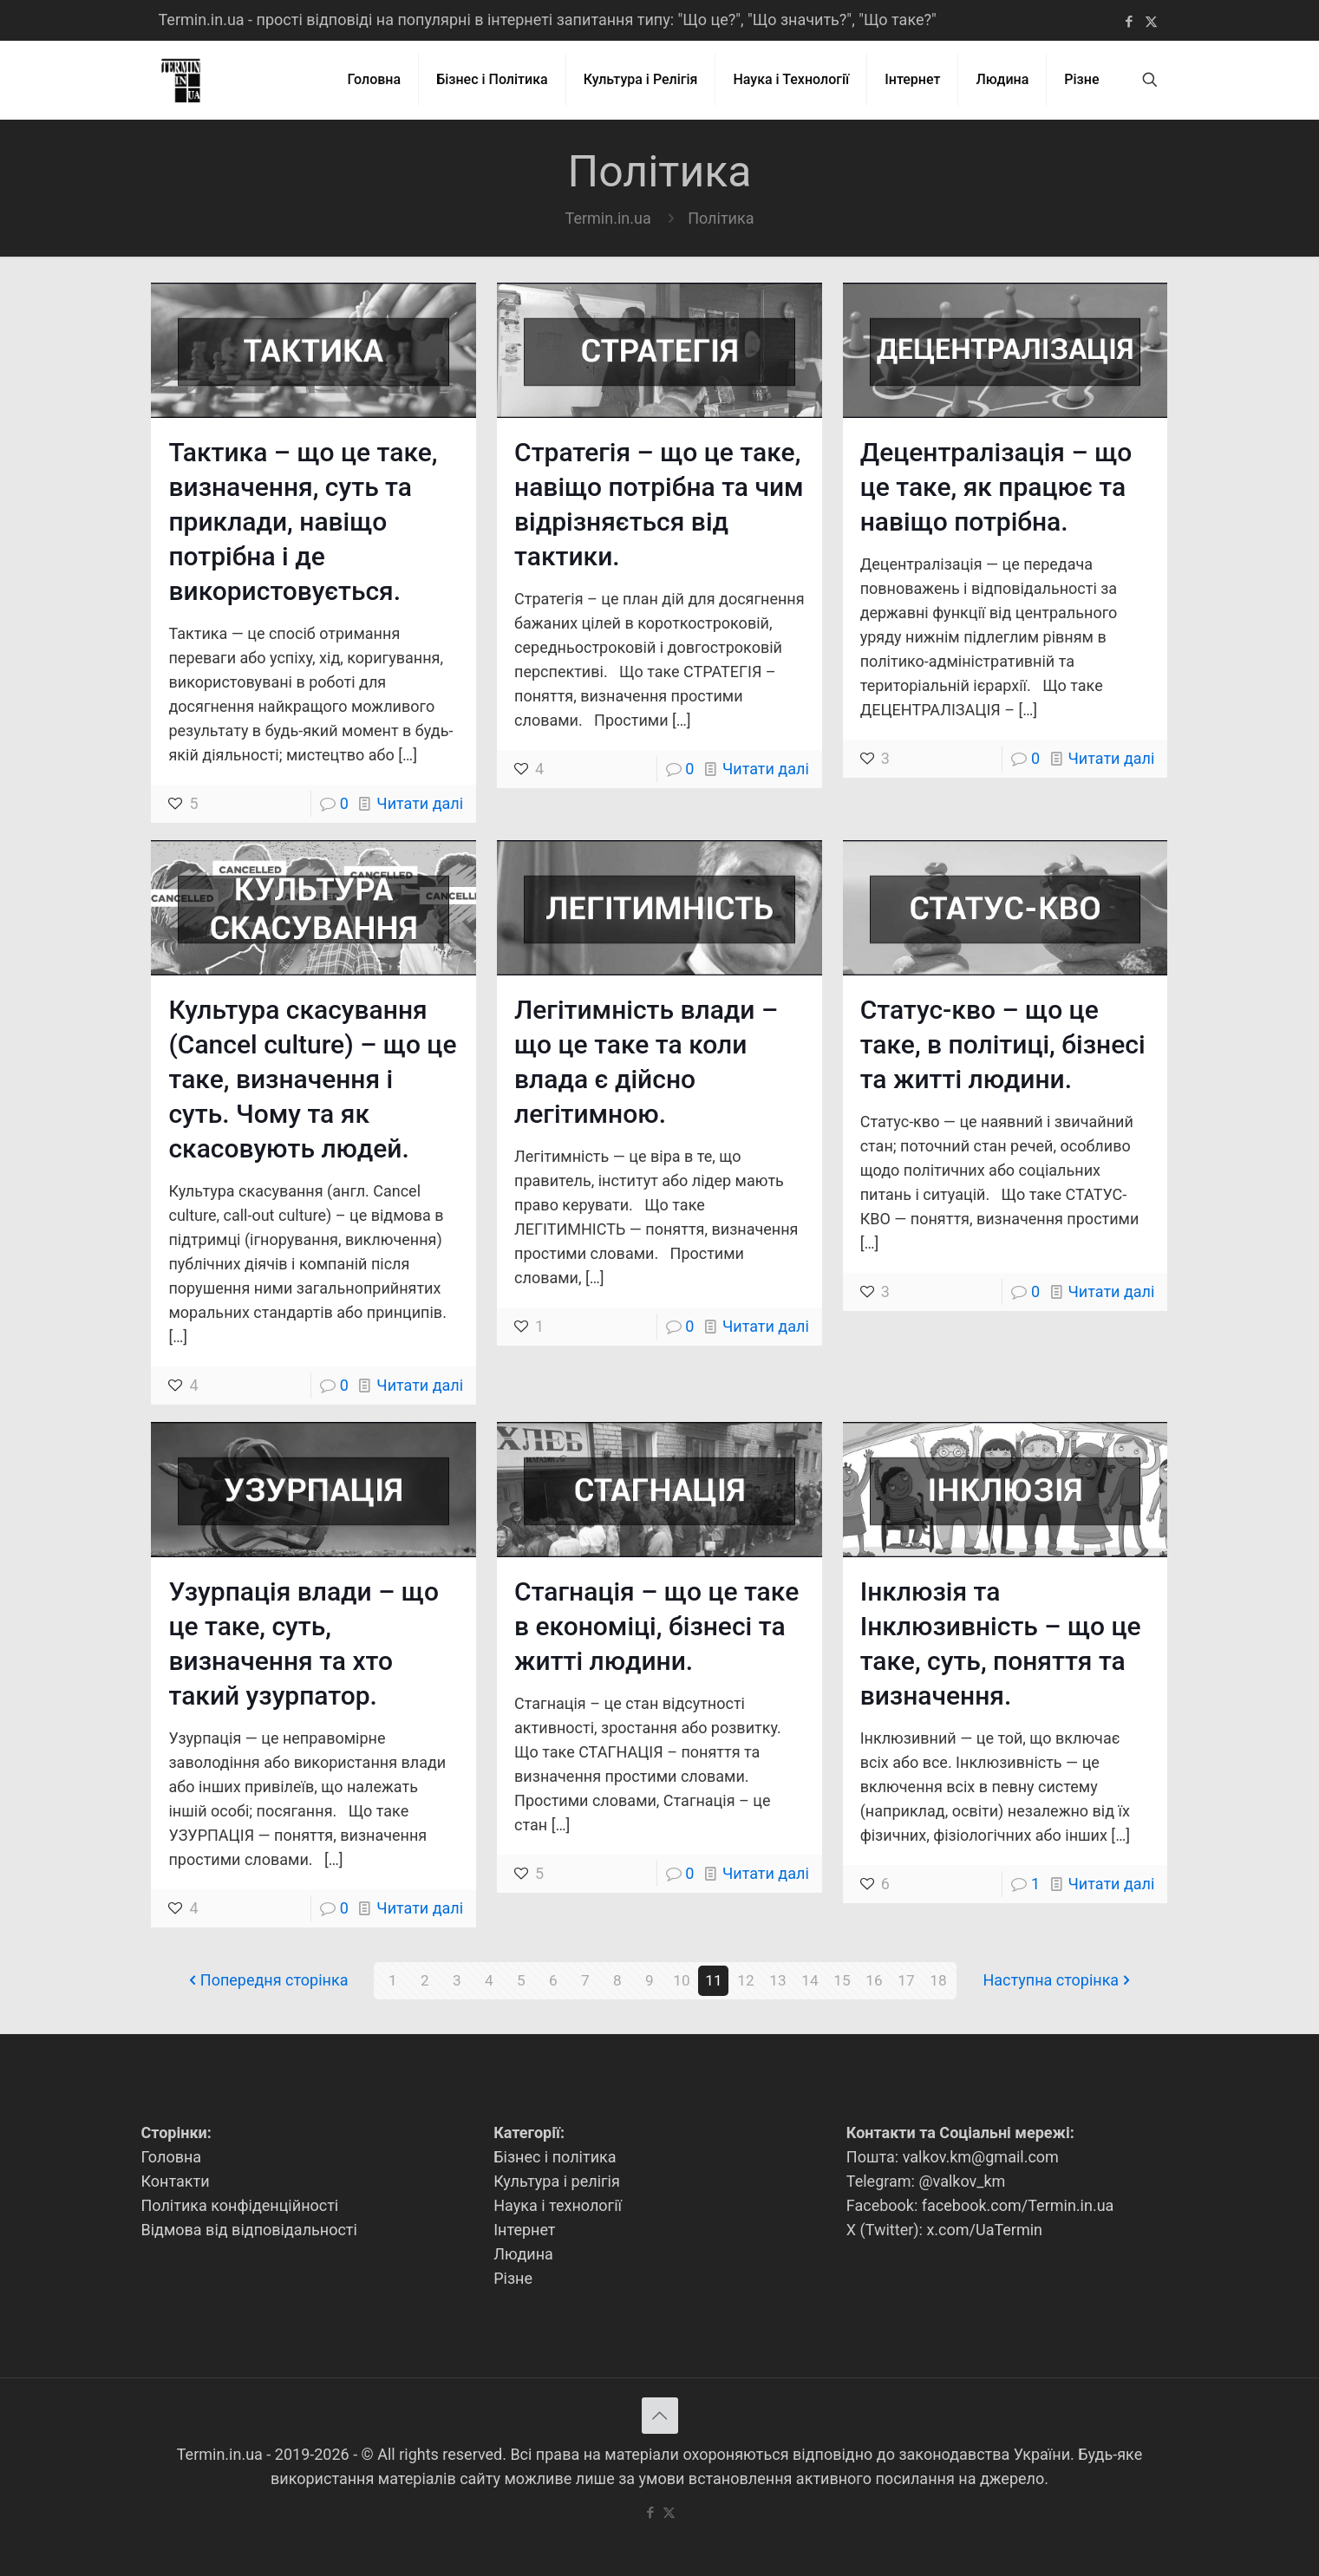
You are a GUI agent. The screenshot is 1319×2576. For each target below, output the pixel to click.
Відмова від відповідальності (249, 2230)
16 (874, 1981)
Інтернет (524, 2230)
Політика (721, 218)
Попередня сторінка (267, 1981)
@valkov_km (961, 2181)
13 (778, 1981)
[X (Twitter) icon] (1151, 21)
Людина (523, 2254)
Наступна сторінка (1058, 1981)
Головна (171, 2157)
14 (810, 1981)
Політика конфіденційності (240, 2205)
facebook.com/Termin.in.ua (1018, 2205)
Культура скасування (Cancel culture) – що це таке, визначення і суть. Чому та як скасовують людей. (312, 1079)
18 (938, 1981)
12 (745, 1981)
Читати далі (419, 803)
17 (906, 1981)
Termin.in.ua (608, 218)
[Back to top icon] (660, 2415)
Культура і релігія (556, 2181)
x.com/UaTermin (984, 2230)
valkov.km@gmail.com (981, 2157)
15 (842, 1981)
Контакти (175, 2181)
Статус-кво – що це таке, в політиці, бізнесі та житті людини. (1003, 1044)
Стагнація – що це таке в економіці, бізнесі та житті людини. (656, 1626)
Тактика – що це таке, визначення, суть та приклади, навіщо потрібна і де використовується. (302, 521)
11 (713, 1981)
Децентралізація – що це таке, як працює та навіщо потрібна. (996, 487)
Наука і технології (557, 2205)
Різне (512, 2278)
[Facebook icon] (1129, 21)
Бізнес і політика (554, 2157)
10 (681, 1981)
